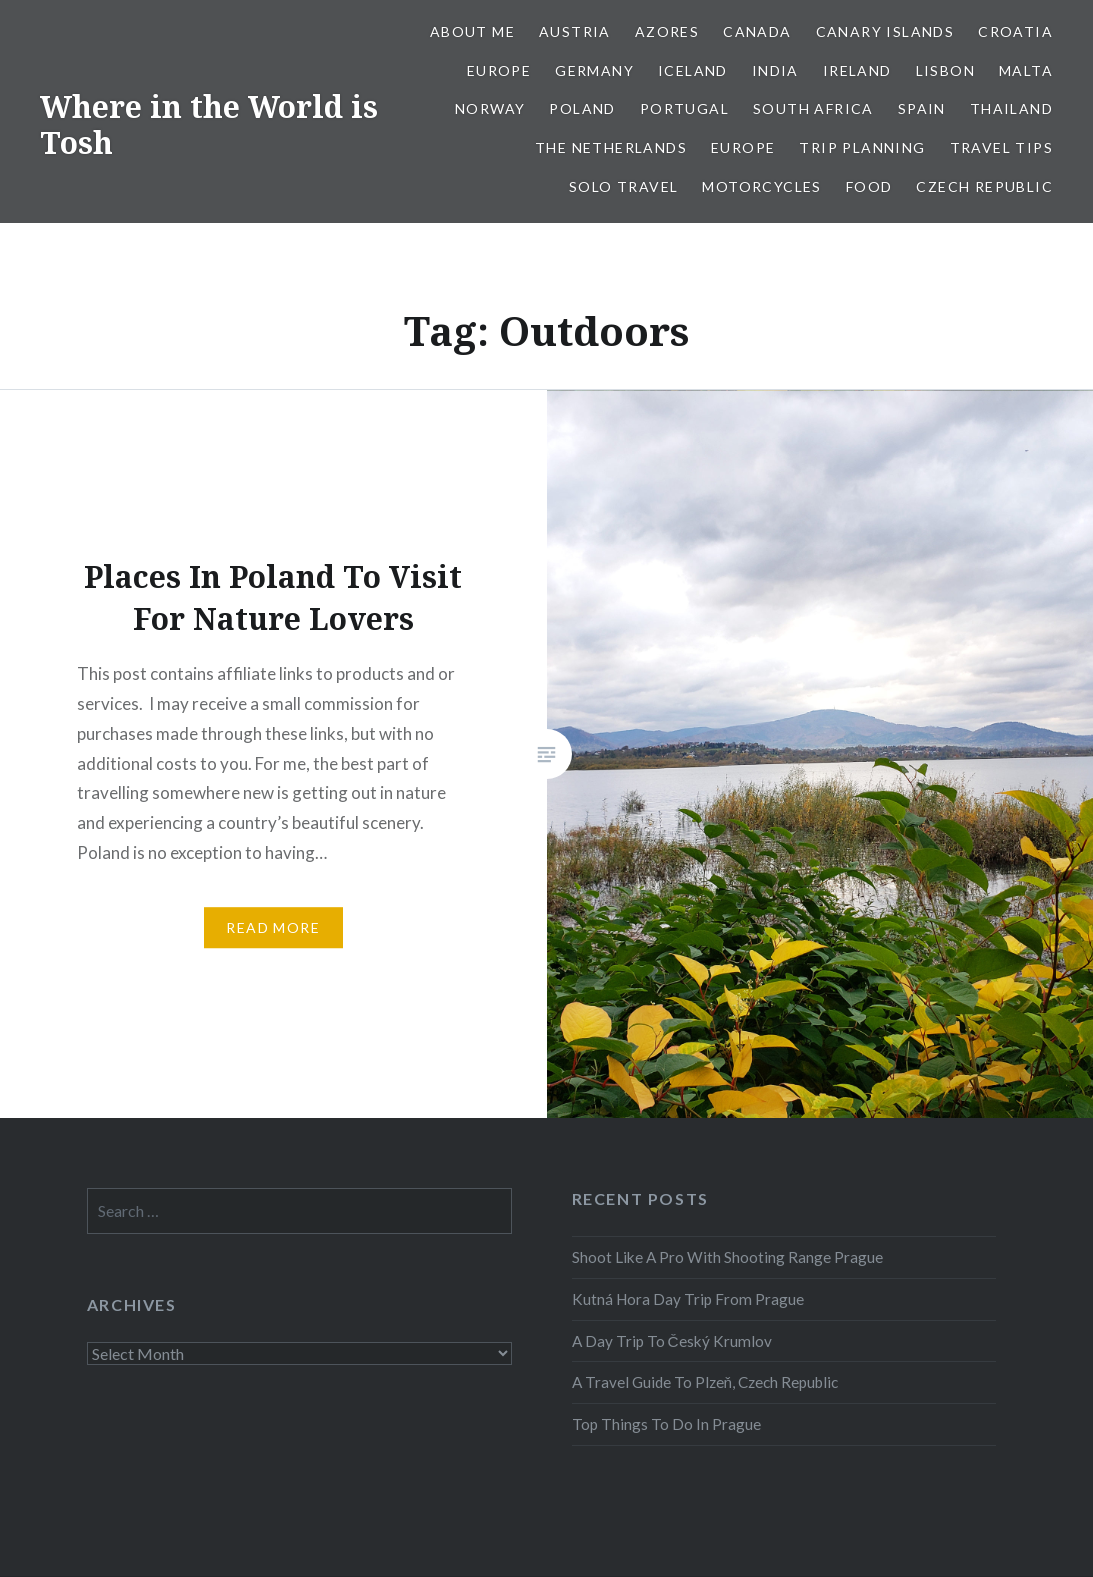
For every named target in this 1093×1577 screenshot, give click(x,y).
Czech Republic (984, 186)
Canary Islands (885, 31)
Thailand (1011, 108)
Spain (922, 108)
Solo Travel (623, 186)
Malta (1026, 70)
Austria (575, 31)
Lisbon (945, 70)
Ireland (857, 70)
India (775, 70)
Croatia (1015, 31)
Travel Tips (1001, 147)
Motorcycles (761, 186)
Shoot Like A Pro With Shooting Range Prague (727, 1257)
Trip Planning (862, 147)
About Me (472, 31)
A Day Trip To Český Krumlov (672, 1341)
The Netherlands (611, 147)
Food (869, 186)
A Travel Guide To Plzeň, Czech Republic (705, 1382)
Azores (667, 31)
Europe (499, 70)
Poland (582, 108)
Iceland (693, 70)
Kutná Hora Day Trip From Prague (688, 1299)
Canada (757, 31)
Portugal (684, 108)
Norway (490, 108)
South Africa (813, 108)
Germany (594, 70)
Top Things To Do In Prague (666, 1424)
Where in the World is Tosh (209, 124)
